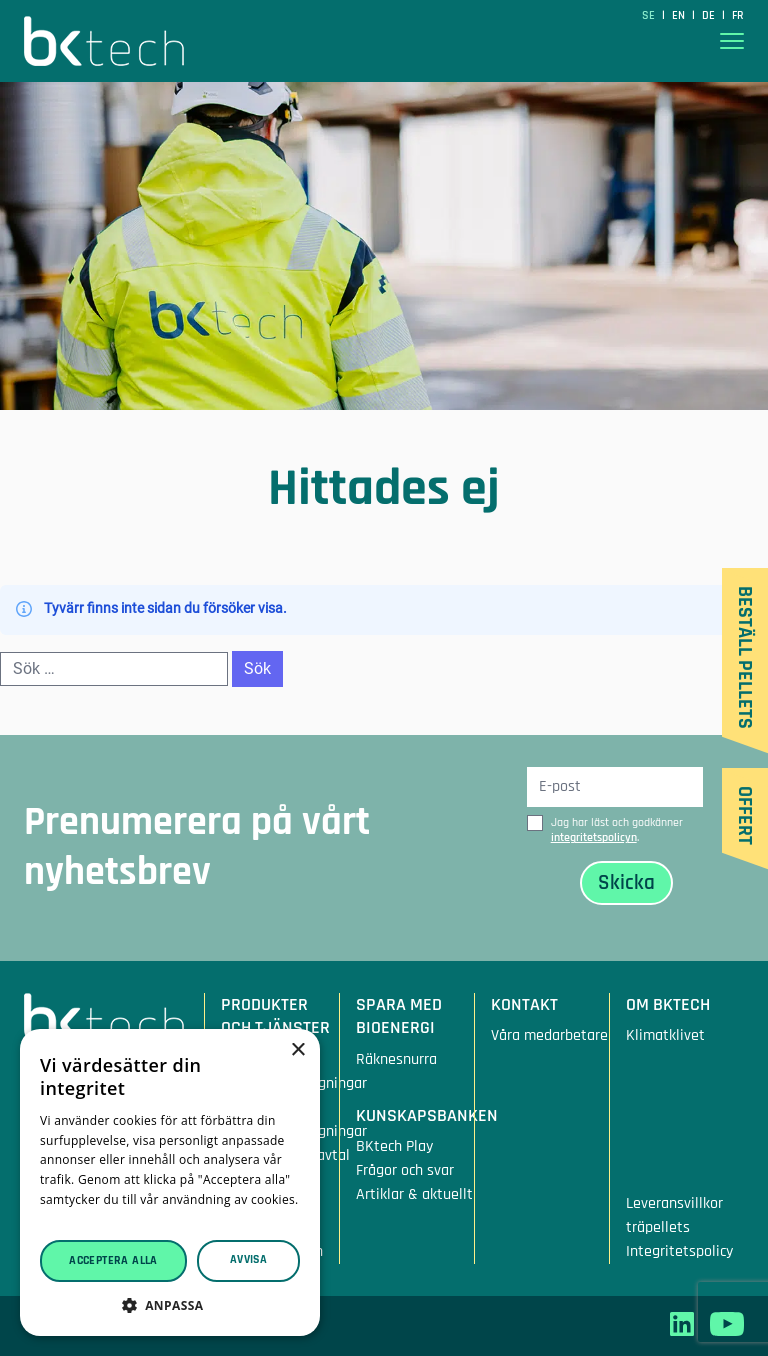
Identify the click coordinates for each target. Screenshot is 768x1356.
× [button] (297, 1050)
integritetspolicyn (594, 837)
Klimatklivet (665, 1035)
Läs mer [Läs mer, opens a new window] (64, 1219)
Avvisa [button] (248, 1259)
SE (650, 15)
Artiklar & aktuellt (414, 1194)
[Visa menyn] (732, 41)
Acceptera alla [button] (113, 1260)
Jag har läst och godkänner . (617, 830)
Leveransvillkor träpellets (674, 1215)
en (680, 15)
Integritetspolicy (679, 1251)
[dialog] (170, 1182)
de (710, 15)
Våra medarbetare (549, 1035)
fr (738, 15)
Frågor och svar (405, 1170)
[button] (170, 1305)
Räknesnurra (396, 1059)
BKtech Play (394, 1146)
